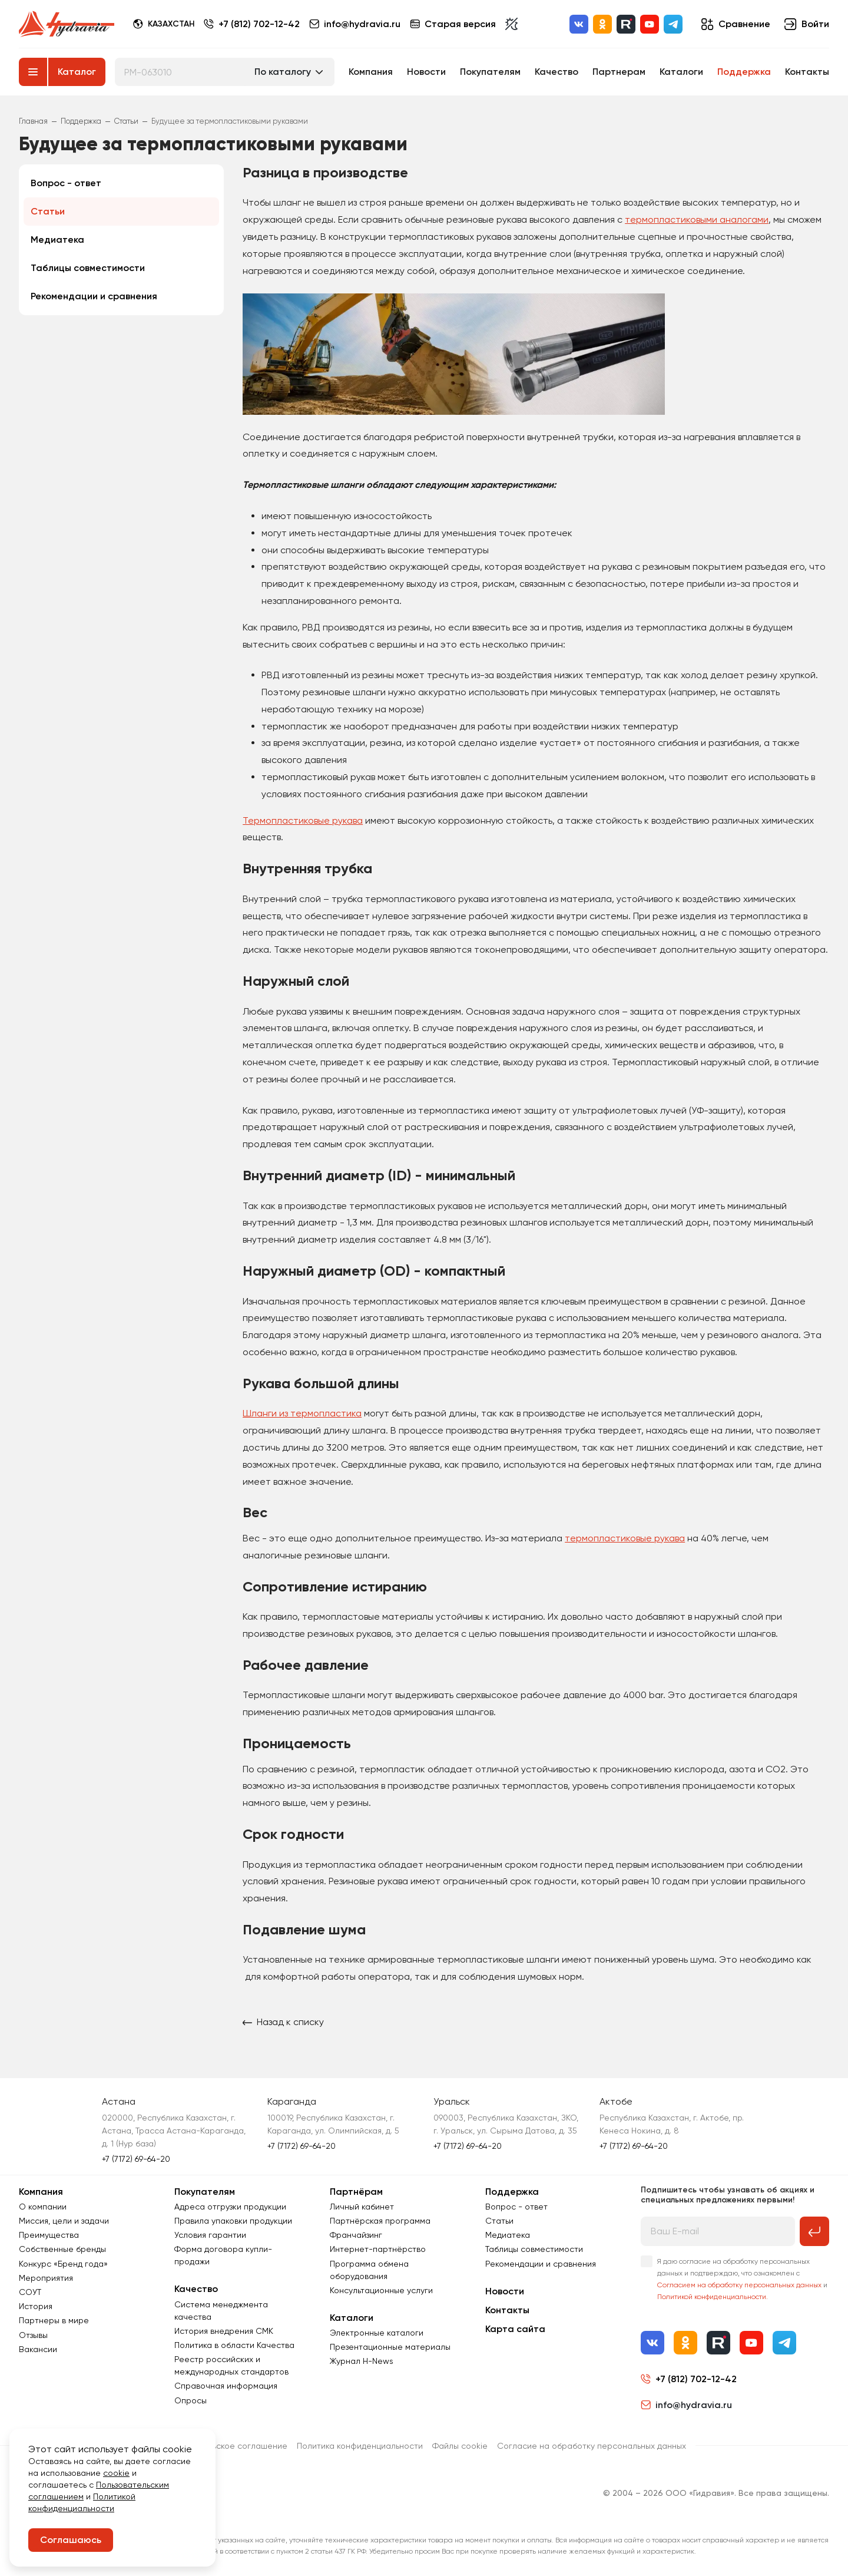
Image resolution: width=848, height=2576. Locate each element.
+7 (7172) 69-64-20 (136, 2159)
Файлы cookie (460, 2445)
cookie (116, 2473)
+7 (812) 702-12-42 (259, 23)
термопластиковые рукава (625, 1538)
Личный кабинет (362, 2206)
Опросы (190, 2400)
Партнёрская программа (380, 2220)
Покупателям (490, 71)
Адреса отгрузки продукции (230, 2206)
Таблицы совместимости (88, 267)
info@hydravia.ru (686, 2404)
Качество (556, 71)
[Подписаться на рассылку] (814, 2231)
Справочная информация (225, 2385)
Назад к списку (283, 2021)
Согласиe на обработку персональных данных (591, 2445)
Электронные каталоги (376, 2332)
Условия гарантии (210, 2235)
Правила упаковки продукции (233, 2220)
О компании (43, 2206)
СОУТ (30, 2292)
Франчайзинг (356, 2235)
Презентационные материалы (390, 2347)
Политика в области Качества (234, 2345)
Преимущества (49, 2235)
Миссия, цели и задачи (64, 2220)
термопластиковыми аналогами (696, 219)
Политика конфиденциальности (360, 2445)
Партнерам (618, 71)
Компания (371, 71)
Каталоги (681, 71)
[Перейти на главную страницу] (66, 24)
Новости (426, 71)
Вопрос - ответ (66, 183)
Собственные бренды (62, 2249)
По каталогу (282, 71)
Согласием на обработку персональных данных (739, 2285)
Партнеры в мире (54, 2320)
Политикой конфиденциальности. (712, 2297)
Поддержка (744, 71)
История (35, 2306)
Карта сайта (515, 2328)
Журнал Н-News (361, 2361)
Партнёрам (356, 2191)
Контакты (807, 71)
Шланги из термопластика (302, 1413)
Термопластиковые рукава (303, 820)
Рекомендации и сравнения (94, 296)
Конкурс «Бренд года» (63, 2263)
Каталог (77, 71)
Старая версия (453, 23)
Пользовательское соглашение (224, 2445)
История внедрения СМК (223, 2331)
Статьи (48, 211)
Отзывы (33, 2335)
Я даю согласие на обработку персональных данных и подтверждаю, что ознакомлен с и (742, 2279)
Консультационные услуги (381, 2290)
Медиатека (57, 239)
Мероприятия (46, 2278)
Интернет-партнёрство (378, 2249)
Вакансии (38, 2349)
